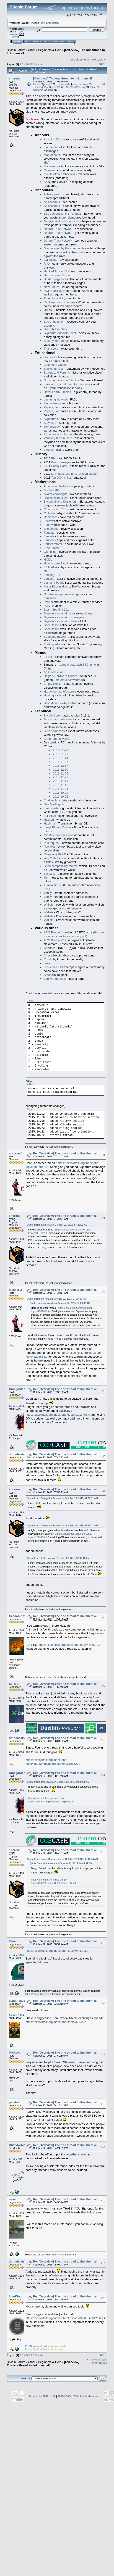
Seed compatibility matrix (60, 866)
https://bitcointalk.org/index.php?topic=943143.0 (57, 1950)
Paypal (48, 602)
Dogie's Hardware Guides (61, 676)
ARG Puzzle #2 (54, 940)
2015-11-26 (60, 777)
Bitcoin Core (52, 715)
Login (47, 41)
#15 (103, 2054)
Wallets (48, 904)
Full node (50, 815)
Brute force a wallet (56, 738)
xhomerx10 (62, 84)
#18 (103, 2200)
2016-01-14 (60, 758)
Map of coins (52, 155)
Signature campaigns (58, 613)
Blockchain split (54, 368)
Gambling (50, 551)
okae (12, 2199)
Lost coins (50, 967)
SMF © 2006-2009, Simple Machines (77, 2396)
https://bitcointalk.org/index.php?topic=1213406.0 (58, 1414)
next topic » (98, 59)
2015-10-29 (60, 792)
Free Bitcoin (52, 548)
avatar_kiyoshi (19, 2000)
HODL (48, 559)
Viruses (49, 449)
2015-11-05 (60, 788)
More (70, 41)
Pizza (55, 458)
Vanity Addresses (55, 978)
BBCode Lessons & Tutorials (62, 213)
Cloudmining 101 (55, 509)
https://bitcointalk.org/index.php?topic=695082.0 (57, 2022)
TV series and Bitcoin (58, 434)
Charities (49, 948)
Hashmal (49, 823)
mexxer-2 (15, 1153)
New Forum (51, 287)
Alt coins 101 (52, 139)
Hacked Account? (55, 271)
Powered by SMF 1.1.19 (41, 2396)
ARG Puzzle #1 (54, 932)
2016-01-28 (60, 750)
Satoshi (49, 975)
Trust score (51, 348)
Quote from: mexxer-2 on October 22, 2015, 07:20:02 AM (57, 1225)
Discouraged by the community (64, 248)
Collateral (50, 513)
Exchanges (51, 147)
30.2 (21, 34)
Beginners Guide (55, 364)
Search (37, 41)
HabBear (38, 89)
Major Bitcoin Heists (57, 586)
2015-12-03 (60, 773)
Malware (49, 166)
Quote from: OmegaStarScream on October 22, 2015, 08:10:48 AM (62, 1859)
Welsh (57, 87)
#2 (103, 1155)
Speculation (51, 625)
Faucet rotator (53, 544)
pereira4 (15, 2102)
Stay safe (50, 422)
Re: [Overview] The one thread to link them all (65, 1153)
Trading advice (53, 644)
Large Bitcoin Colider (57, 827)
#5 (103, 1391)
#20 (103, 2298)
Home (17, 41)
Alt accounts (52, 202)
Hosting (49, 695)
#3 (103, 1217)
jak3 (92, 87)
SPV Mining (51, 703)
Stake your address (56, 340)
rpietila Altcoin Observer (59, 174)
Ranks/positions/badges (59, 302)
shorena (15, 78)
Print (101, 64)
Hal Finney (58, 2254)
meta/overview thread (69, 680)
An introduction (54, 672)
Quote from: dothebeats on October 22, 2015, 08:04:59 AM (58, 1782)
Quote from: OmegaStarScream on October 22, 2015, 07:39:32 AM (62, 1498)
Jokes (48, 963)
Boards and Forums (57, 372)
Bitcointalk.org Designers (60, 501)
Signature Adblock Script (60, 333)
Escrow (49, 521)
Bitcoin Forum (16, 50)
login (43, 22)
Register (58, 41)
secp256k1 (51, 858)
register (53, 22)
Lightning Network (55, 399)
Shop (47, 182)
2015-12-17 (60, 765)
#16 (103, 2104)
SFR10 (13, 1684)
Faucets (49, 532)
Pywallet (49, 846)
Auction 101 (52, 490)
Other (32, 50)
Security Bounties (55, 329)
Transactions (52, 885)
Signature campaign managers (64, 617)
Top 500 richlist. (61, 477)
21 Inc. (48, 656)
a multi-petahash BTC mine (78, 664)
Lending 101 (52, 575)
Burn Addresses (54, 731)
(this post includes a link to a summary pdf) (74, 934)
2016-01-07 (60, 762)
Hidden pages (53, 279)
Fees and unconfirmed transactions (67, 384)
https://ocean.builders (37, 1994)
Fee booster (52, 808)
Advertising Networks (58, 486)
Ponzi (47, 605)
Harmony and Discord (58, 275)
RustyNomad (18, 2145)
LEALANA (50, 567)
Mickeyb (15, 2052)
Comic (48, 959)
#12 (103, 1852)
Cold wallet (51, 800)
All (41, 64)
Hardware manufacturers (60, 691)
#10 (103, 1739)
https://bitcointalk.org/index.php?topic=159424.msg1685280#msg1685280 (53, 1761)
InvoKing (15, 2296)
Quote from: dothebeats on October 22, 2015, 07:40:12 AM (58, 1558)
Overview (50, 170)
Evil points (50, 259)
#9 (103, 1685)
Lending (49, 578)
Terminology (52, 426)
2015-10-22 (60, 796)
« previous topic (79, 59)
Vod (47, 84)
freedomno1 (17, 1616)
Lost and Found (54, 582)
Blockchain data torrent (59, 719)
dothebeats (17, 1454)
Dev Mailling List (54, 804)
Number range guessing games (64, 594)
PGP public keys (54, 290)
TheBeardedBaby (75, 87)
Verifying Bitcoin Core (58, 438)
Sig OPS (49, 873)
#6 (103, 1456)
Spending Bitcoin (55, 636)
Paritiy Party (59, 466)
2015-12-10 (60, 769)
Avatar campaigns (55, 494)
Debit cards (51, 517)
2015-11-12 (60, 785)
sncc (50, 89)
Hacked (49, 819)
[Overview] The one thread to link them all (62, 78)
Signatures (51, 419)
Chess (48, 955)
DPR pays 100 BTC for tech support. (75, 473)
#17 (103, 2146)
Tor (46, 877)
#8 (103, 1618)
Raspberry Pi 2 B (55, 854)
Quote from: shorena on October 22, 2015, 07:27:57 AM (56, 1299)
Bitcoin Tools (52, 357)
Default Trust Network (58, 229)
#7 (103, 1491)
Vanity (48, 893)
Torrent (14, 37)
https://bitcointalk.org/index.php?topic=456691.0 (69, 1644)
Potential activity (54, 298)
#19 (103, 2263)
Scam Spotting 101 (56, 609)
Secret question (54, 321)
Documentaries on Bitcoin (61, 380)
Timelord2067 (40, 87)
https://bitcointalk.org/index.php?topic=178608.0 (57, 2318)
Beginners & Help (49, 50)
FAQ (47, 263)
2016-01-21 (60, 754)
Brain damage (60, 462)
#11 (103, 1774)
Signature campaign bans (60, 621)
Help (27, 41)
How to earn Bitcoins (57, 392)
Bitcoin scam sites (55, 498)
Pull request (52, 843)
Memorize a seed (55, 403)
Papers (48, 407)
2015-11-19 (60, 781)
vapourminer (81, 84)
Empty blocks (52, 683)
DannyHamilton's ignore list (62, 221)
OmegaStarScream (22, 1389)
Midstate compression (58, 835)
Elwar (13, 1941)
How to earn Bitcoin (57, 563)
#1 (103, 84)
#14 (103, 2002)
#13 (103, 1943)
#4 (103, 1291)
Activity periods (54, 194)
